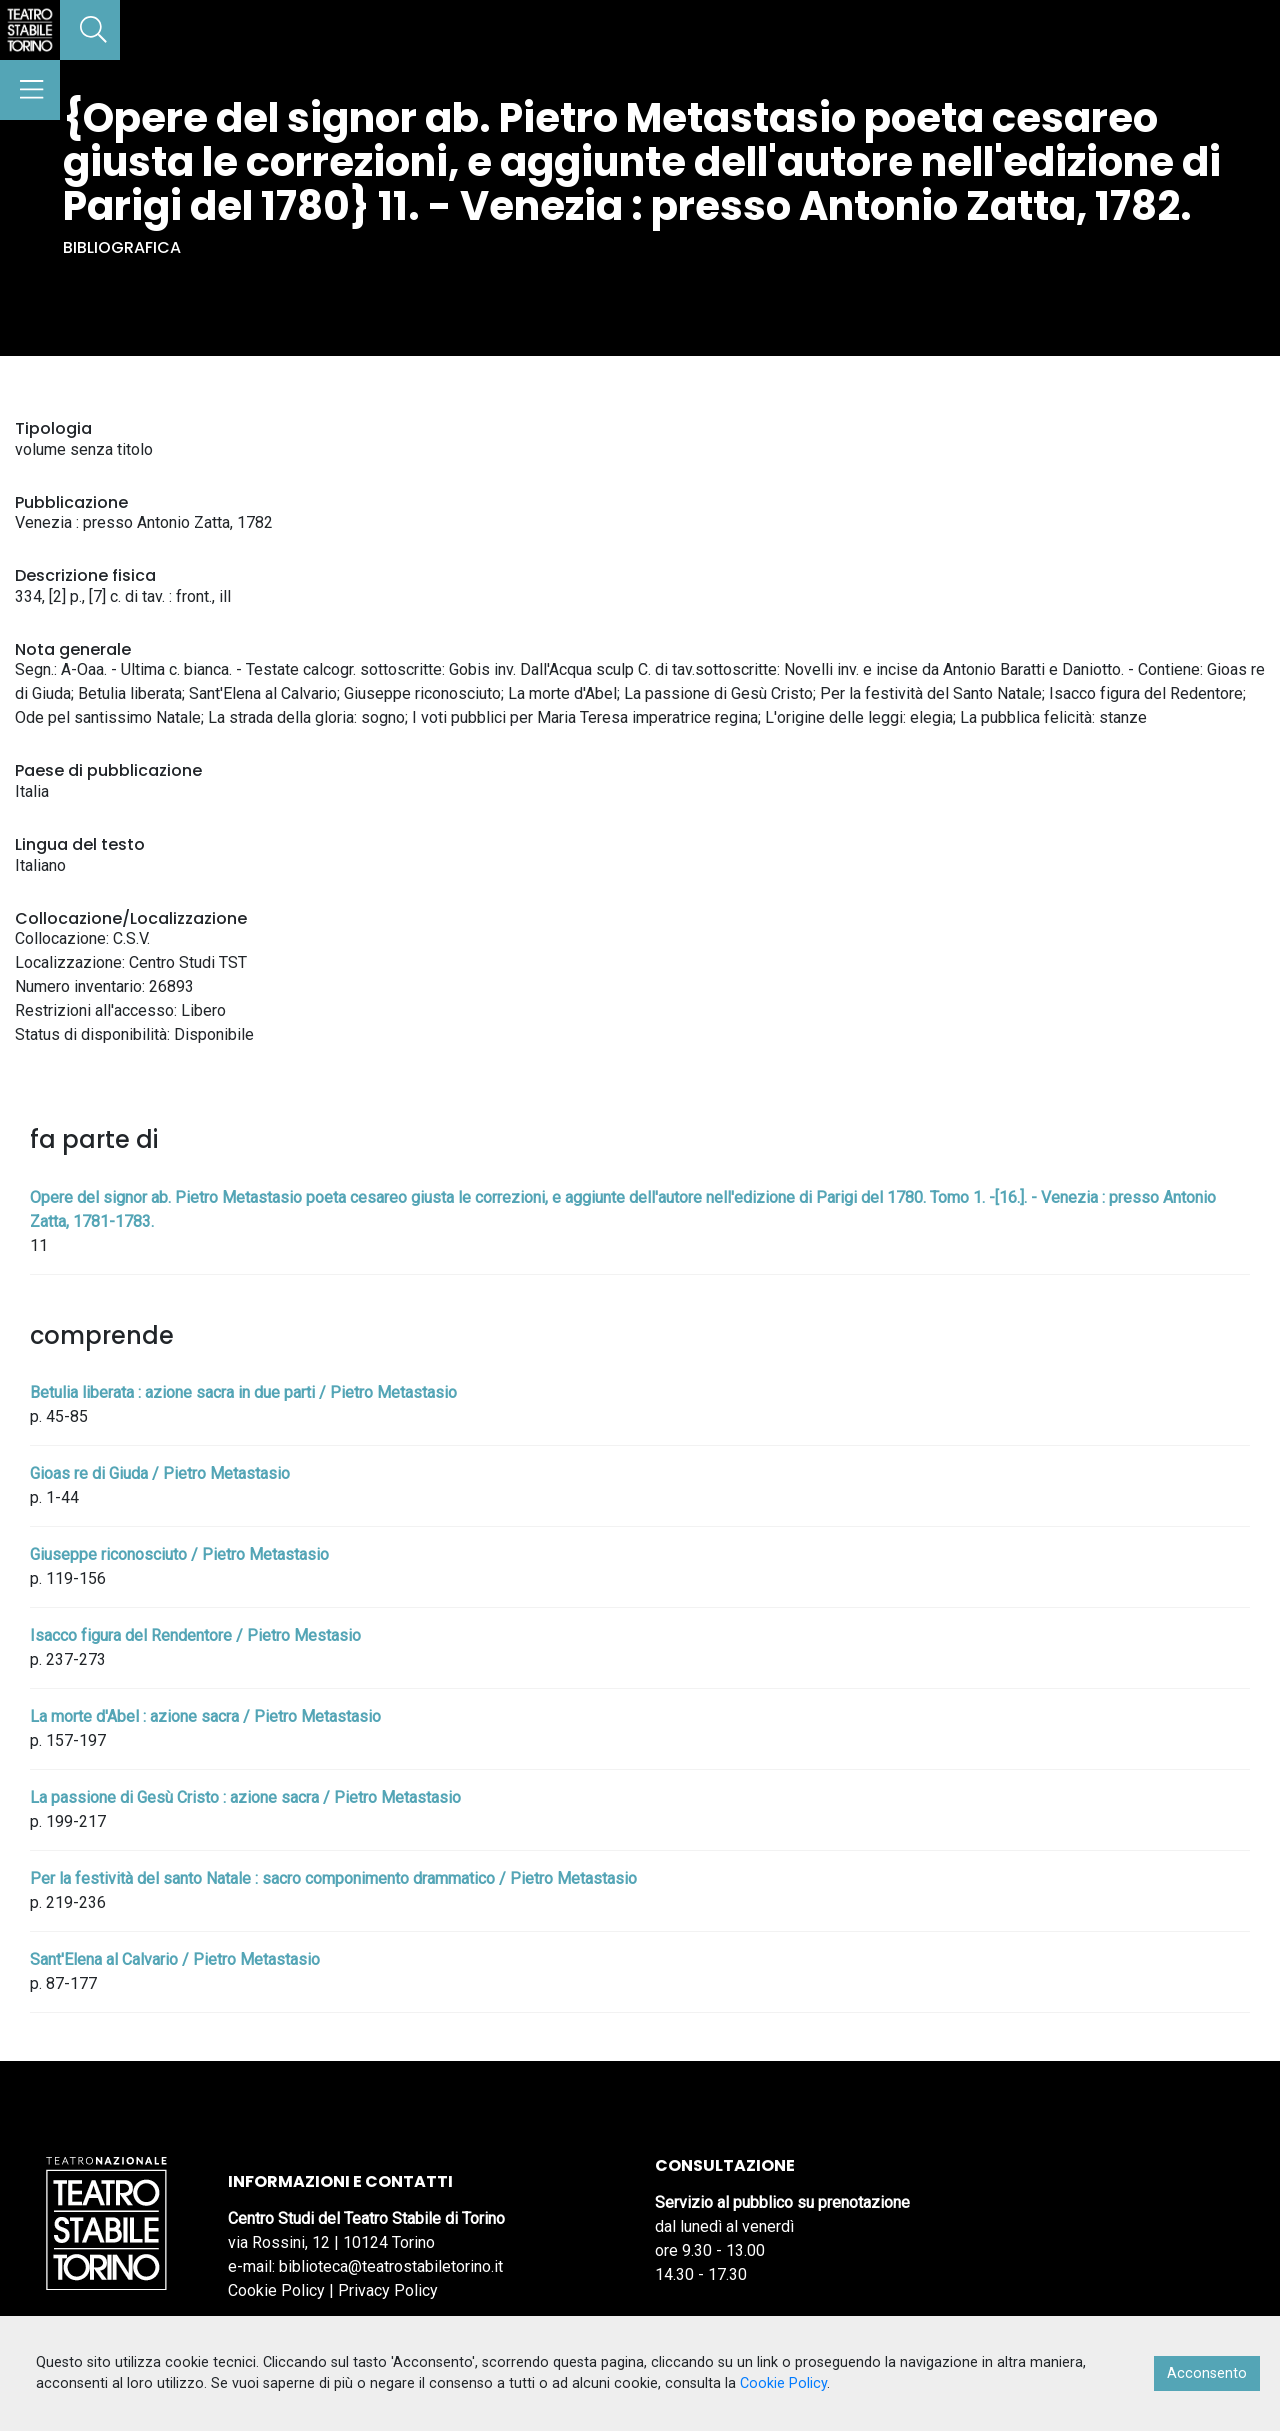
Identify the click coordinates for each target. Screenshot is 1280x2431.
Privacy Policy (388, 2290)
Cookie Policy (276, 2290)
